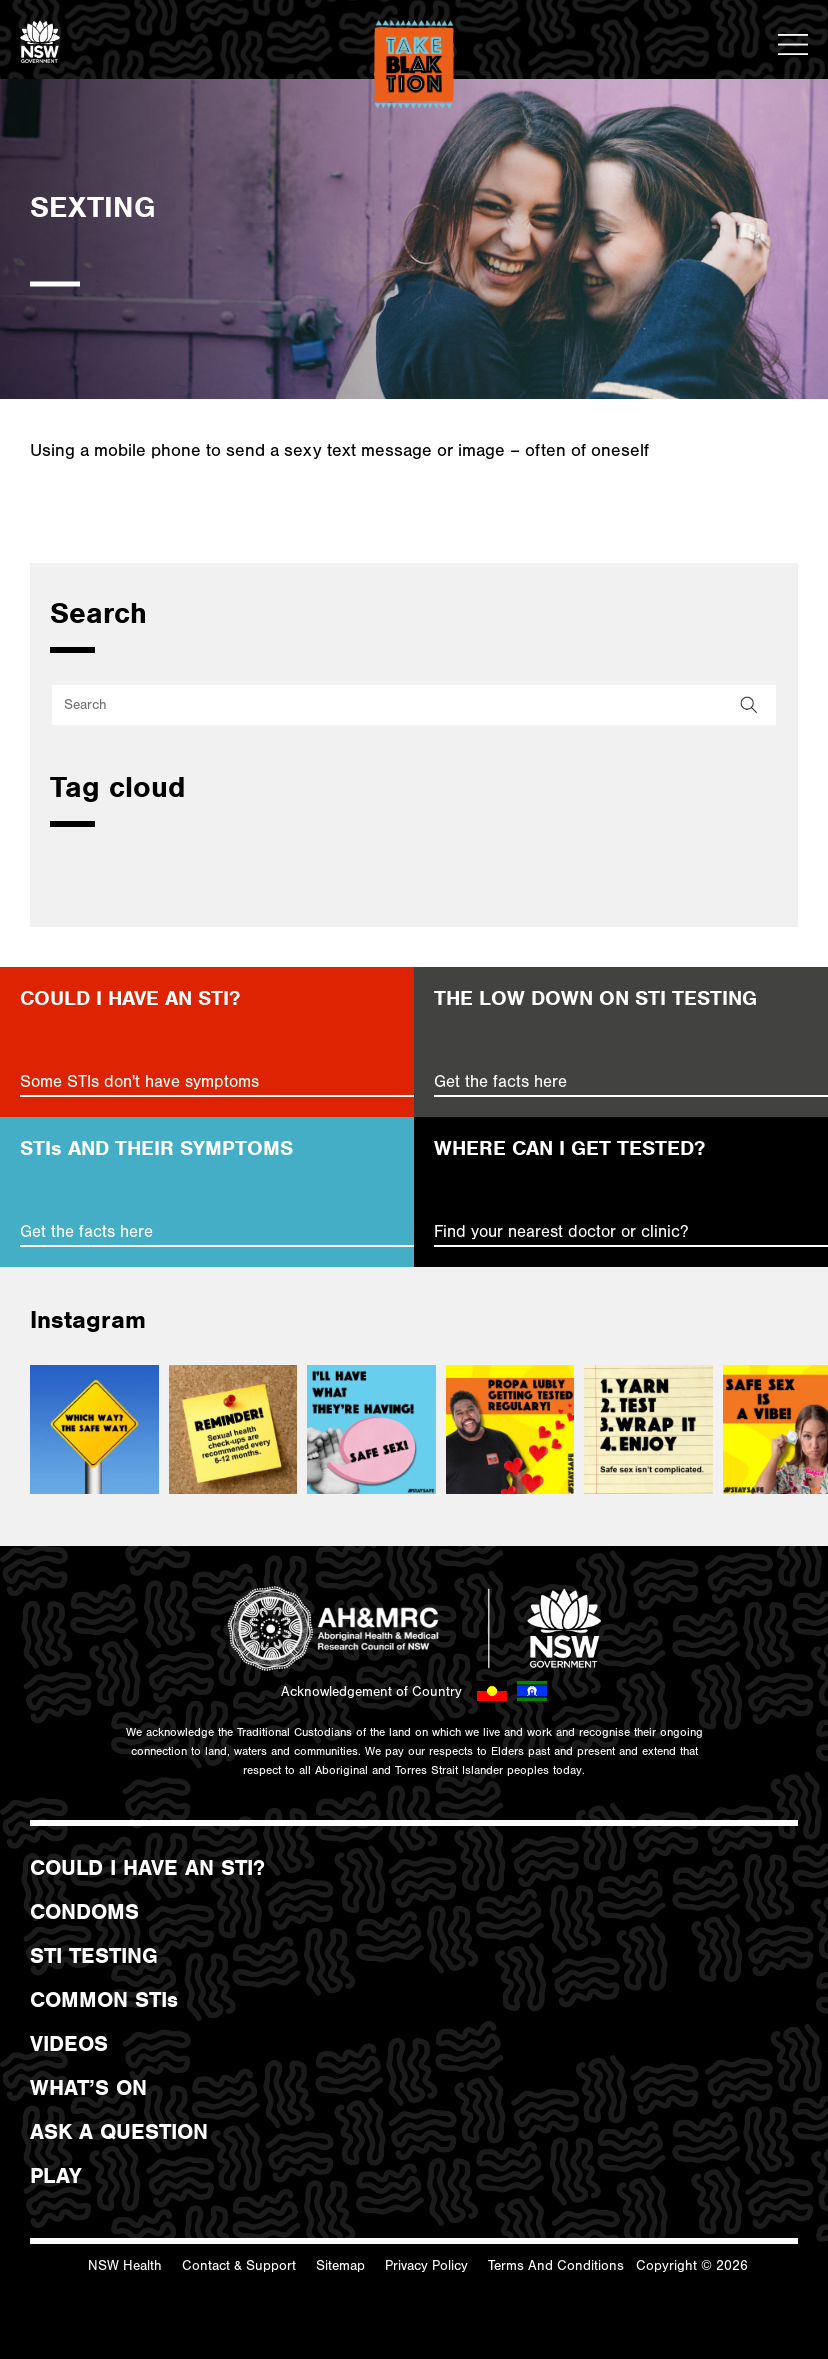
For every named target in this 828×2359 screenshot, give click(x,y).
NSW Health (125, 2266)
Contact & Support (239, 2266)
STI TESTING (94, 1956)
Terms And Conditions (556, 2266)
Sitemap (340, 2266)
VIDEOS (69, 2044)
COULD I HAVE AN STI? (147, 1868)
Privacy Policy (426, 2266)
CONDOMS (84, 1912)
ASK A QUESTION (119, 2132)
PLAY (55, 2176)
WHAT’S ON (88, 2088)
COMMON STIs (104, 2000)
